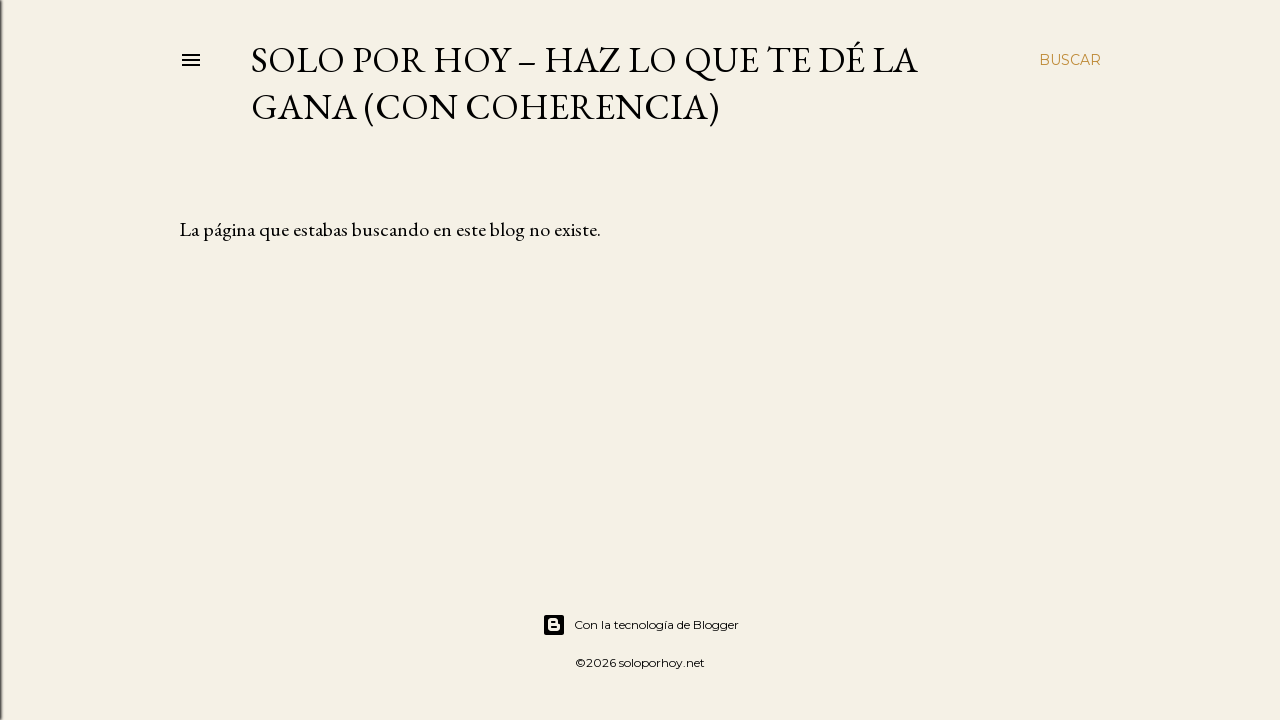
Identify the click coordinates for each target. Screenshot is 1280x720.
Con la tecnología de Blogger (640, 625)
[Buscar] (1070, 60)
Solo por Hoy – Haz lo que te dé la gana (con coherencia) (584, 83)
